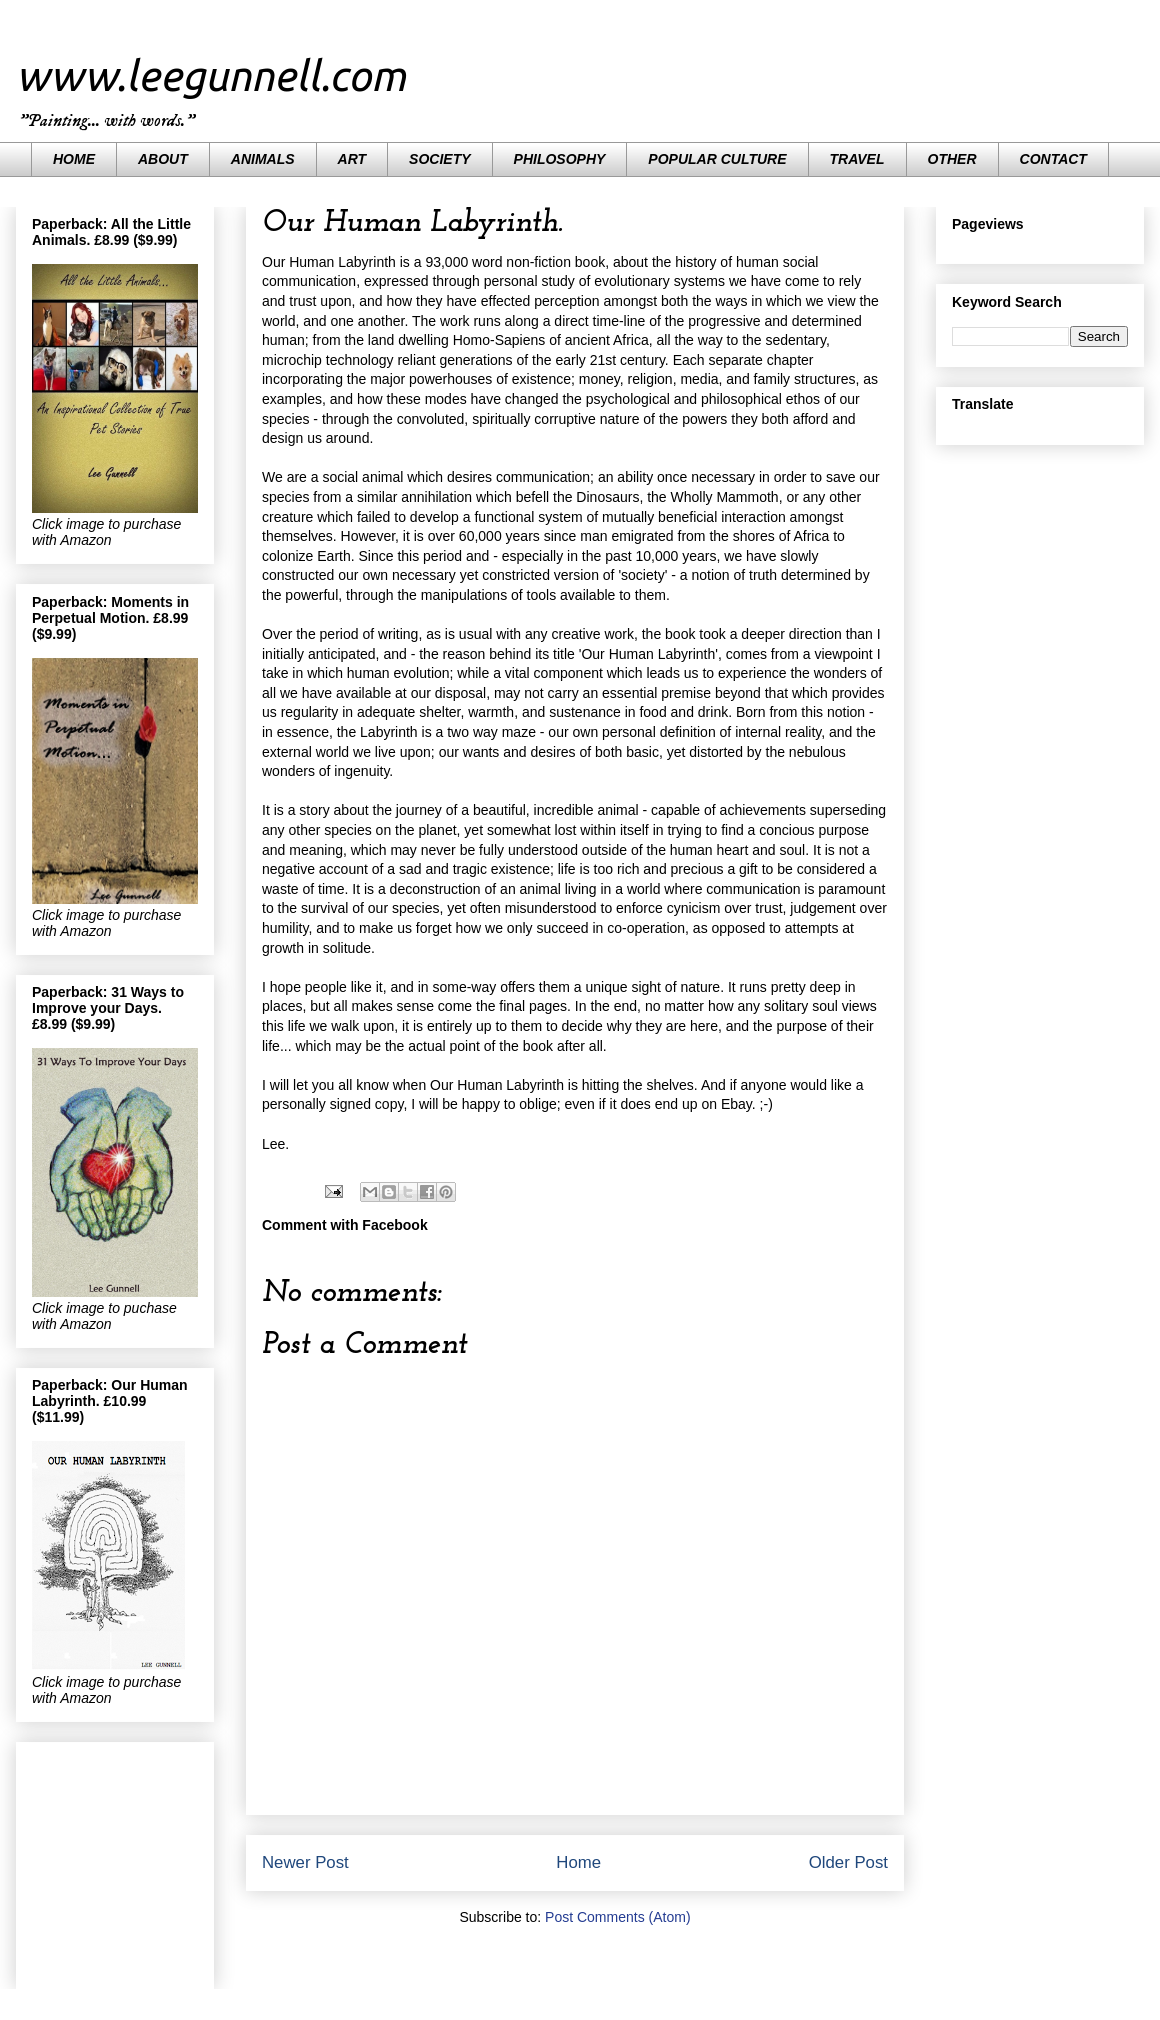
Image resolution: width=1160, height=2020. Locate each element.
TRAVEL (857, 159)
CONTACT (1053, 159)
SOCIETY (439, 159)
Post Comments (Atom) (617, 1917)
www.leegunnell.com (211, 75)
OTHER (952, 159)
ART (352, 159)
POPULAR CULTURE (717, 159)
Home (578, 1862)
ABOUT (163, 159)
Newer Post (305, 1862)
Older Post (848, 1862)
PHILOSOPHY (560, 159)
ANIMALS (263, 159)
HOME (74, 159)
